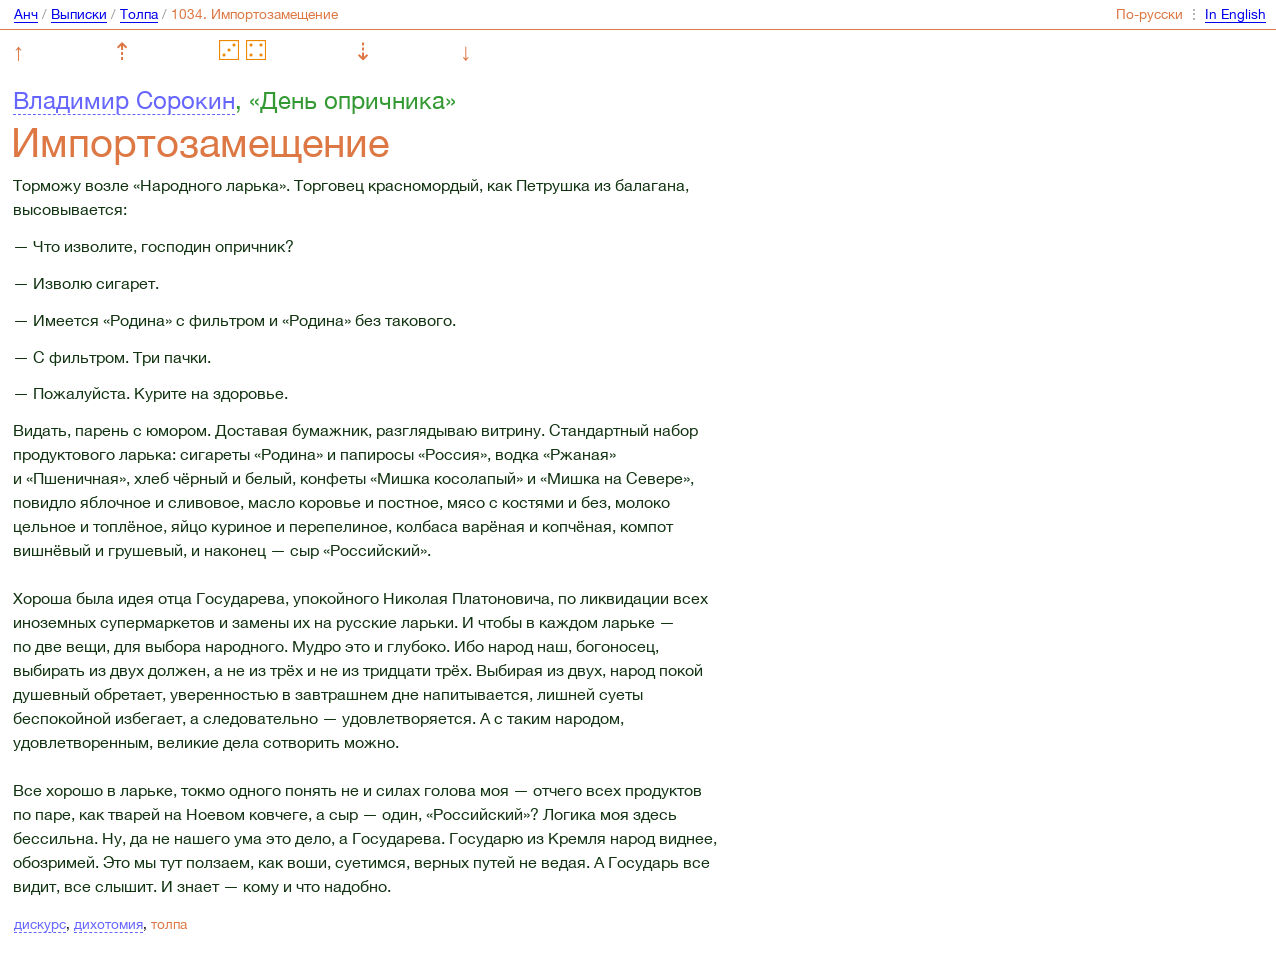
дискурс (40, 924)
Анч (26, 14)
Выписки (79, 14)
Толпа (139, 14)
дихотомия (108, 924)
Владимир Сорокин (124, 100)
